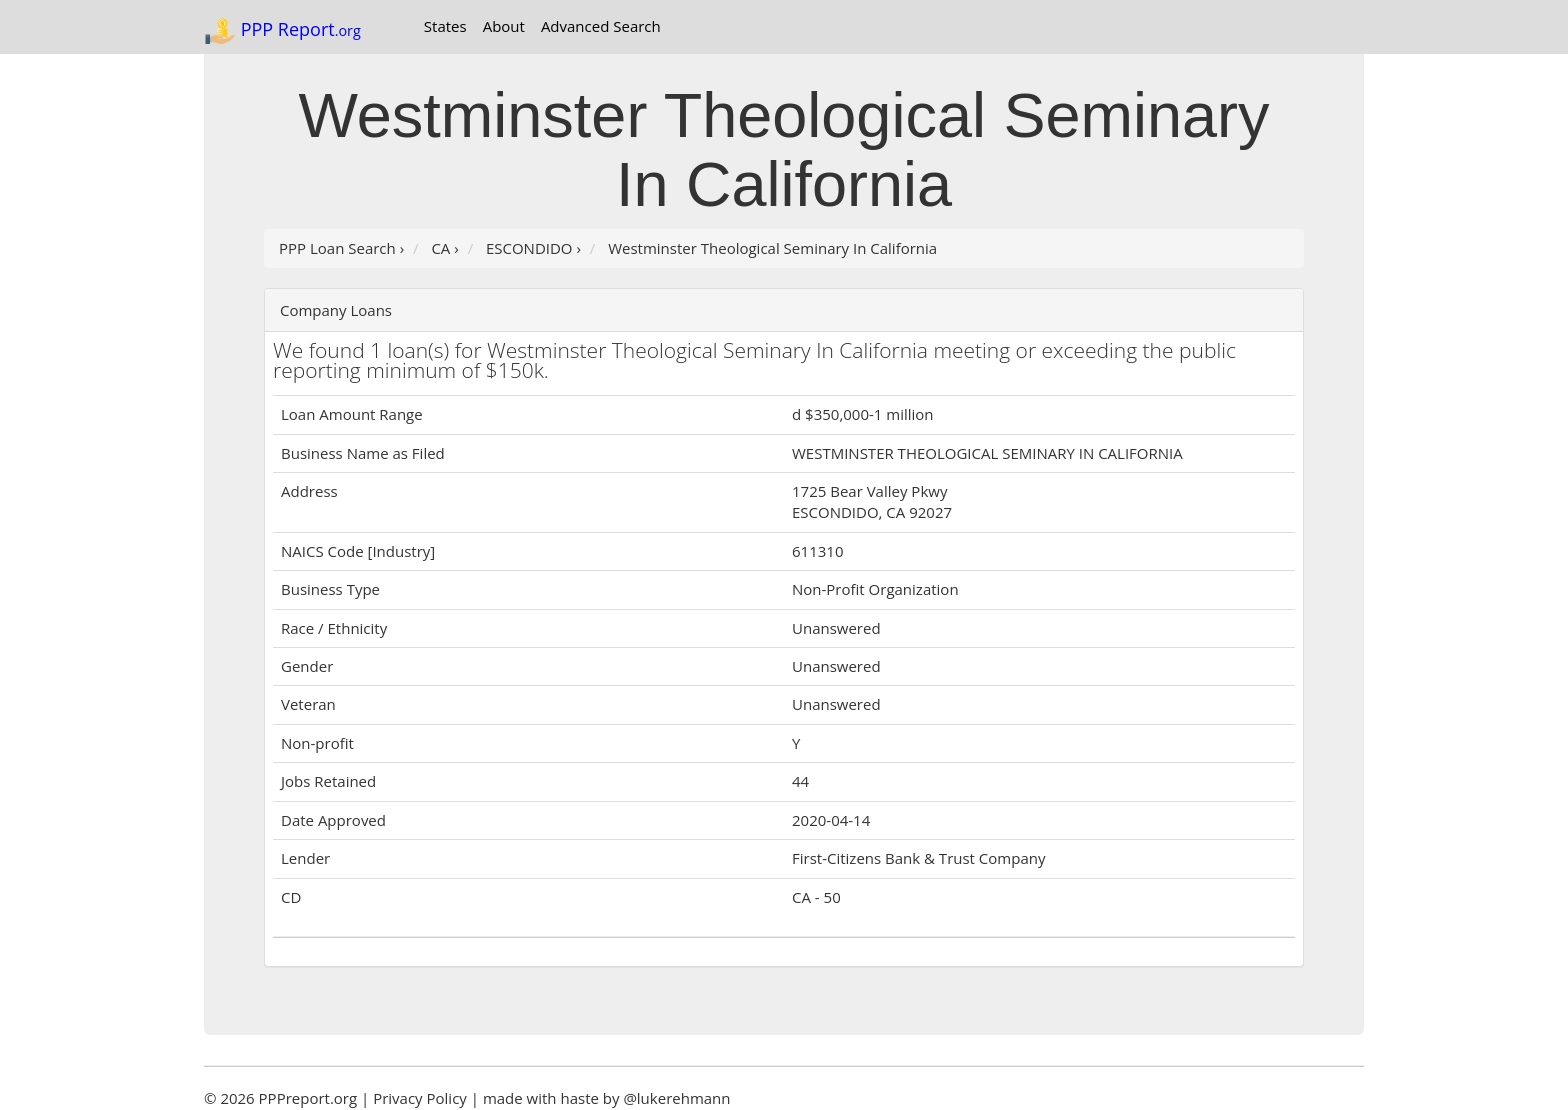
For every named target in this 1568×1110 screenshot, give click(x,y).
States (445, 26)
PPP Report (282, 31)
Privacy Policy (420, 1098)
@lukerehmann (676, 1098)
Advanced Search (601, 26)
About (504, 26)
